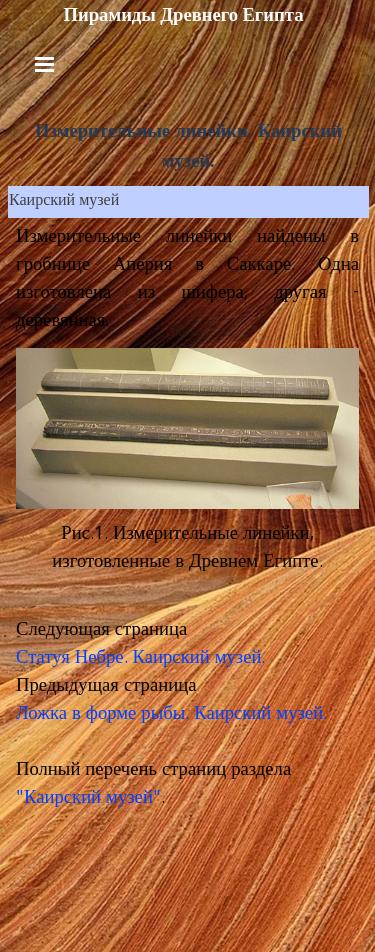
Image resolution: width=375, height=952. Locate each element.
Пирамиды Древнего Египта (183, 15)
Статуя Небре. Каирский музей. (140, 659)
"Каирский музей (84, 799)
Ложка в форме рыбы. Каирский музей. (171, 715)
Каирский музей (64, 202)
